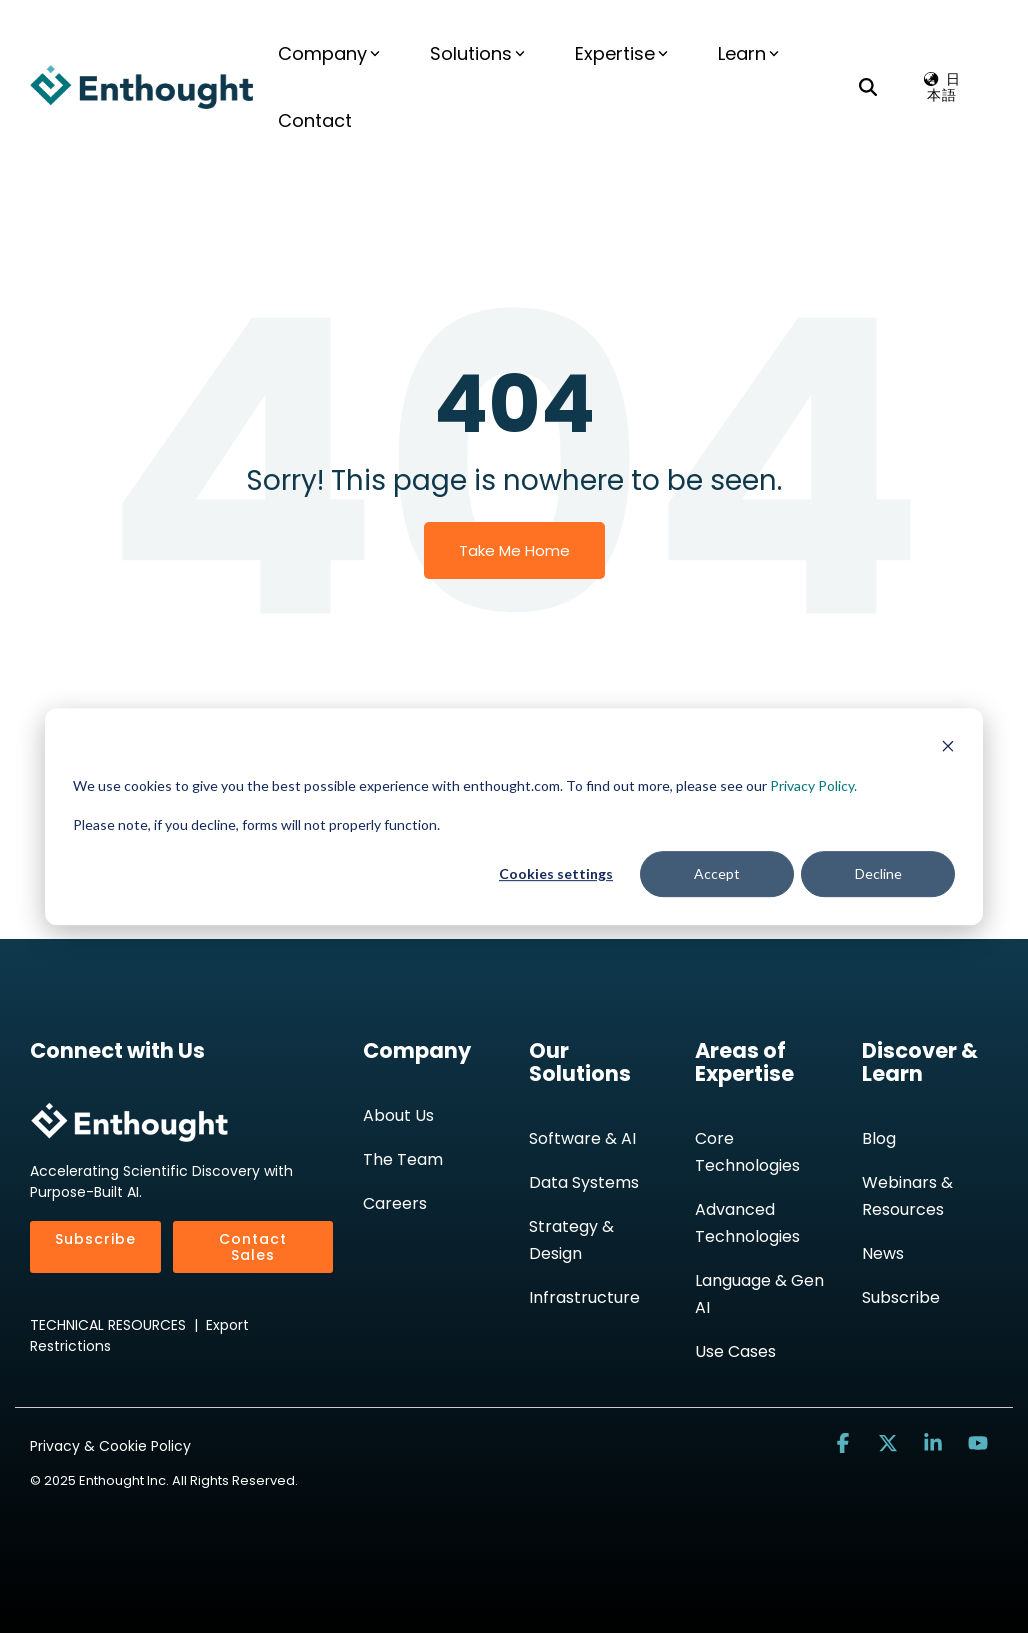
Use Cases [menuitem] (735, 1351)
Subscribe (95, 1239)
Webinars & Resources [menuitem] (909, 1196)
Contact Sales (253, 1247)
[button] (845, 1443)
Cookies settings (556, 873)
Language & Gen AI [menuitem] (761, 1294)
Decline (878, 873)
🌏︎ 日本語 (942, 87)
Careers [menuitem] (395, 1203)
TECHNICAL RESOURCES (108, 1325)
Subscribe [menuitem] (901, 1297)
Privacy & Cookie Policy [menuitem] (110, 1446)
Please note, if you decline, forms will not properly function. (256, 824)
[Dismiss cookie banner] (948, 748)
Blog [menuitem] (879, 1138)
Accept (717, 873)
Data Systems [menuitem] (584, 1182)
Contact (315, 120)
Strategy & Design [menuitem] (573, 1240)
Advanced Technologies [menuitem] (747, 1223)
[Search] (868, 87)
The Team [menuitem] (403, 1159)
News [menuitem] (883, 1253)
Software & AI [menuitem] (582, 1138)
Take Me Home (514, 550)
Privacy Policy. (813, 785)
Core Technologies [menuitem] (747, 1152)
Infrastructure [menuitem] (584, 1297)
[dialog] (514, 817)
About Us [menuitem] (398, 1115)
